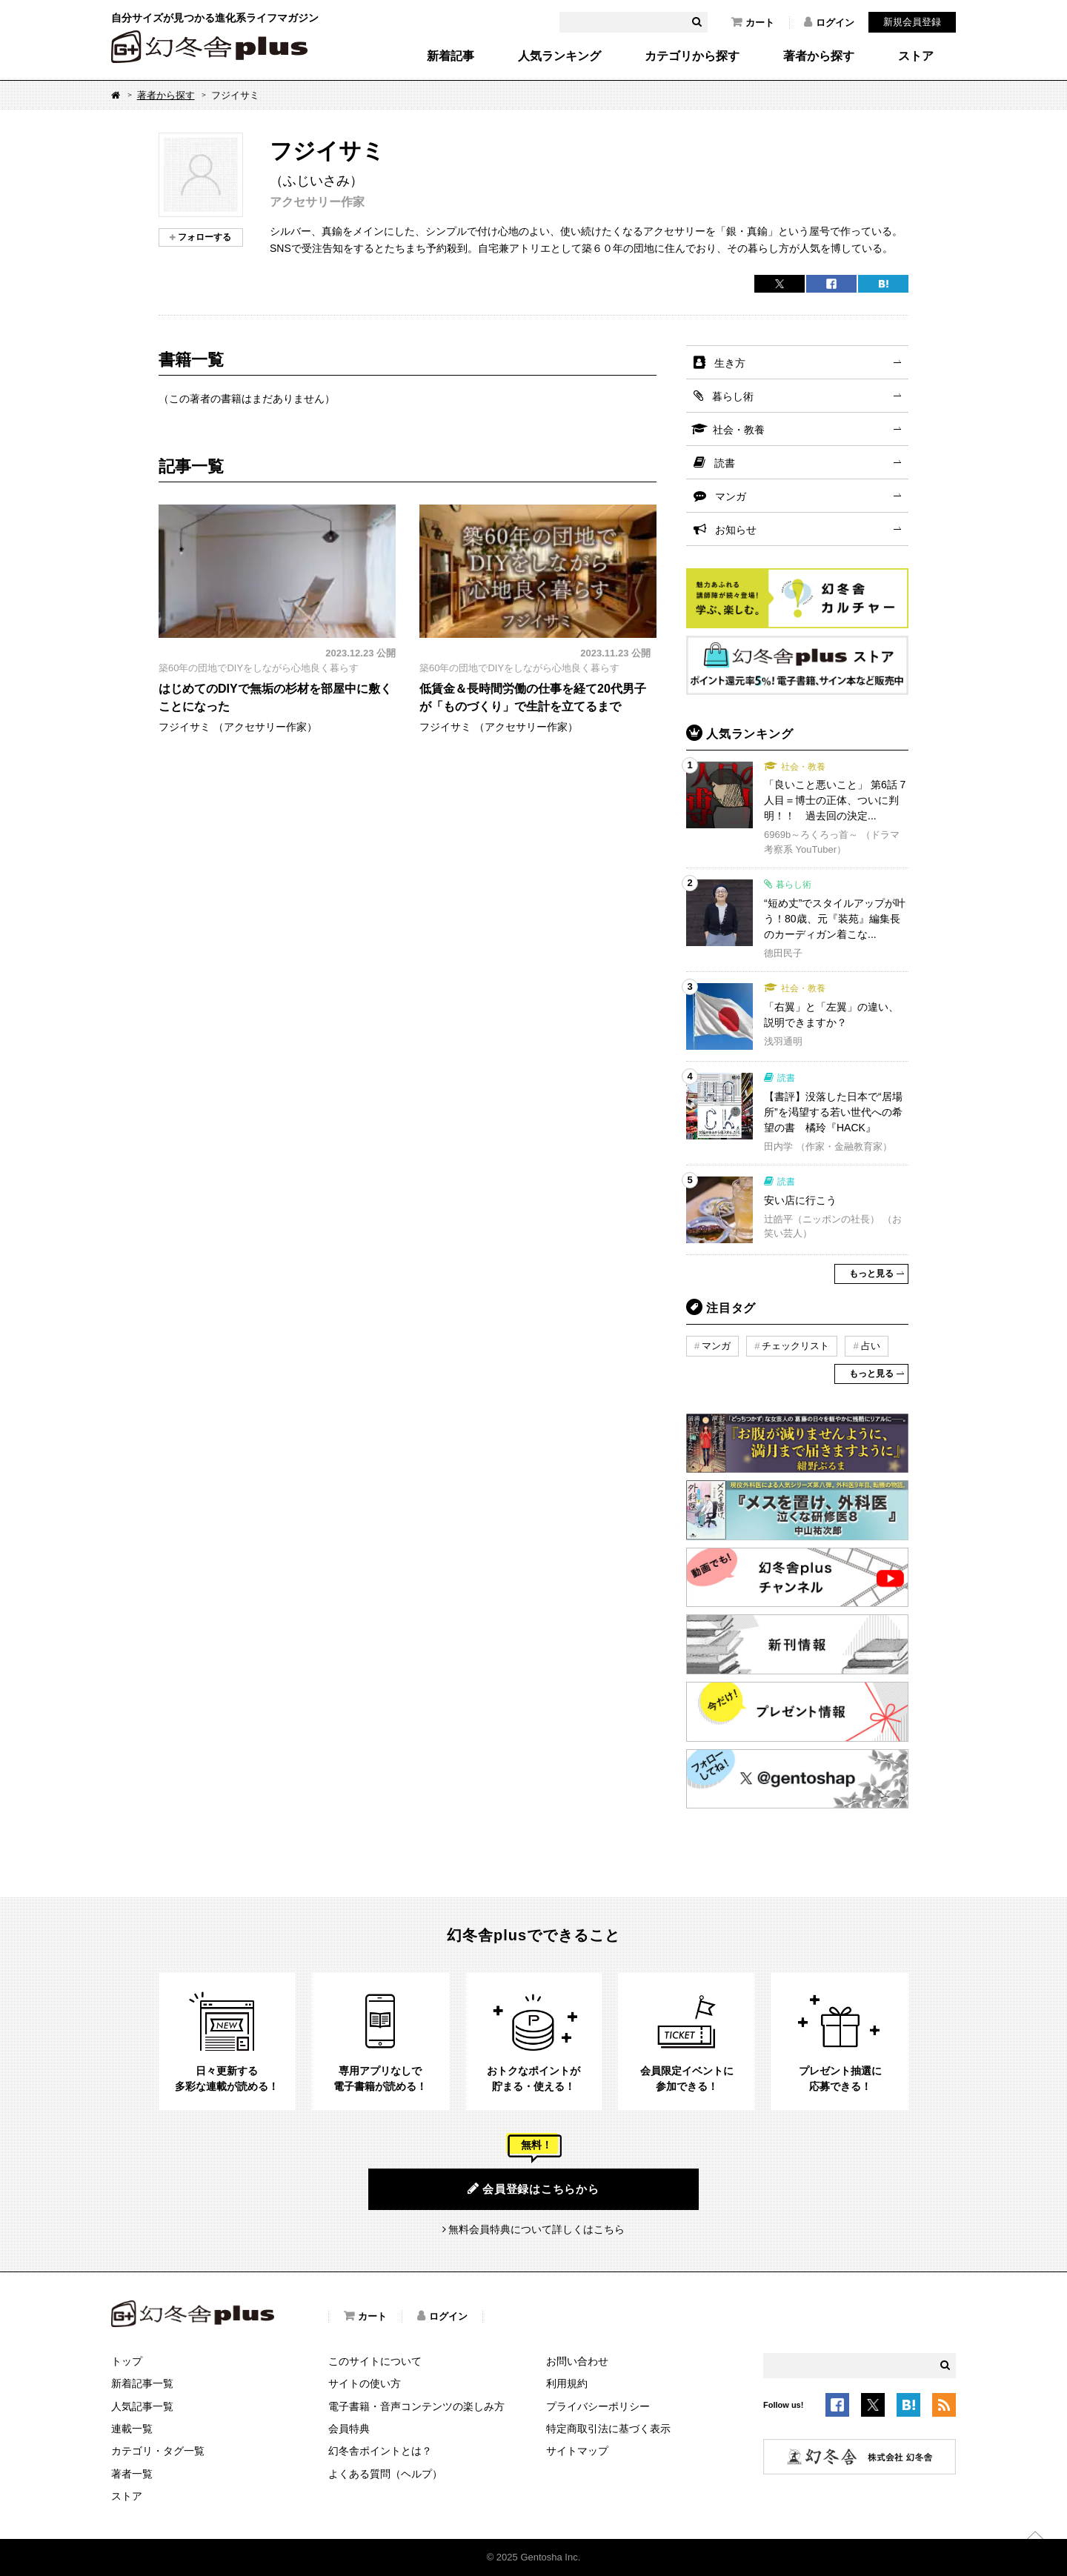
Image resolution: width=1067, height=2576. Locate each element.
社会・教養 (739, 430)
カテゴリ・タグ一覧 (158, 2451)
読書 (724, 463)
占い (870, 1345)
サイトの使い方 (364, 2383)
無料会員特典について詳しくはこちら (536, 2229)
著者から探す (818, 56)
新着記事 (450, 56)
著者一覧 (132, 2474)
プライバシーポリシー (598, 2406)
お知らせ (736, 530)
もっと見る (871, 1273)
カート (752, 22)
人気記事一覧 (142, 2406)
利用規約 (567, 2383)
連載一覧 (132, 2428)
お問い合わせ (577, 2361)
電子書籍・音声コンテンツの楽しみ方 (416, 2406)
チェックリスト (795, 1345)
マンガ (730, 496)
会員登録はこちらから (533, 2188)
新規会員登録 (912, 21)
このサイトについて (375, 2361)
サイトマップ (577, 2451)
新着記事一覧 (142, 2383)
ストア (916, 56)
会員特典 (349, 2428)
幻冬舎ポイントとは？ (380, 2451)
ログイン (829, 22)
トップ (126, 2361)
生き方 (729, 363)
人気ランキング (559, 56)
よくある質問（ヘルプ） (385, 2474)
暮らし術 (733, 396)
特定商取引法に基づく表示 (608, 2428)
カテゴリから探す (692, 56)
